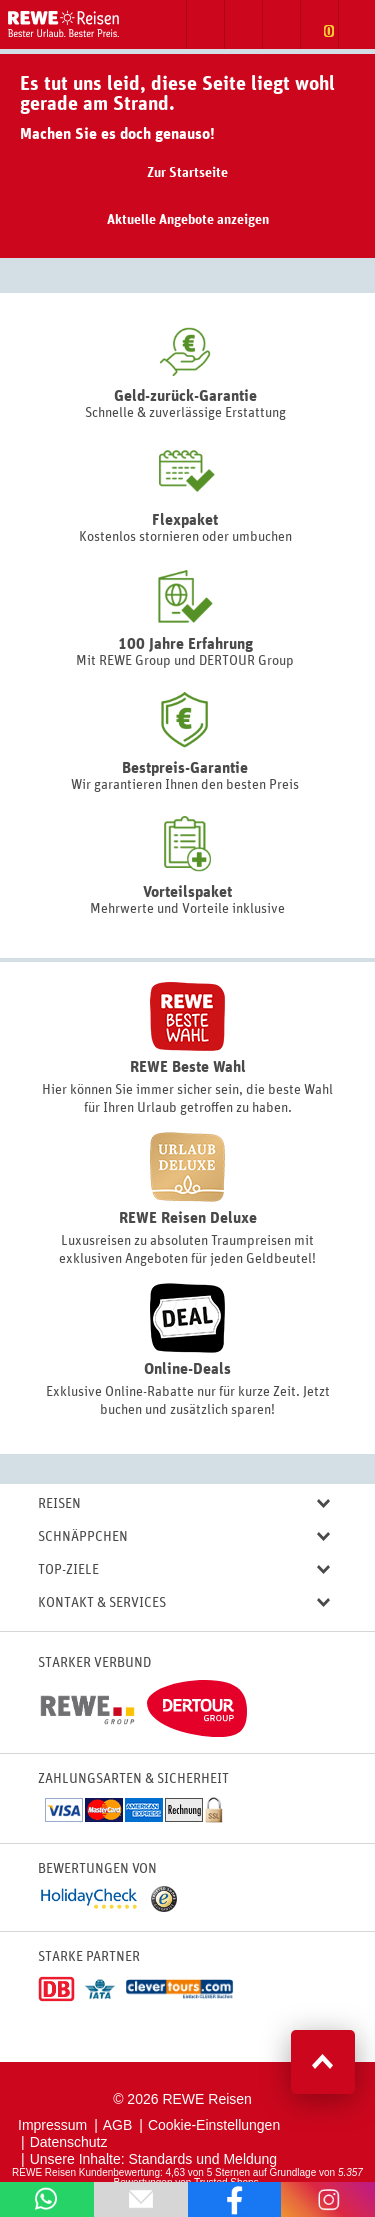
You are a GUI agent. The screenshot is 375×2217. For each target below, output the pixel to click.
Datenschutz (69, 2142)
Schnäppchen (184, 1537)
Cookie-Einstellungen (214, 2125)
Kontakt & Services (184, 1603)
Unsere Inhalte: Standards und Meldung (154, 2159)
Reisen (184, 1504)
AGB (118, 2125)
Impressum (52, 2125)
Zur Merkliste (319, 24)
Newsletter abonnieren (281, 24)
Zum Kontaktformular (243, 24)
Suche (205, 24)
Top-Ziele (184, 1570)
